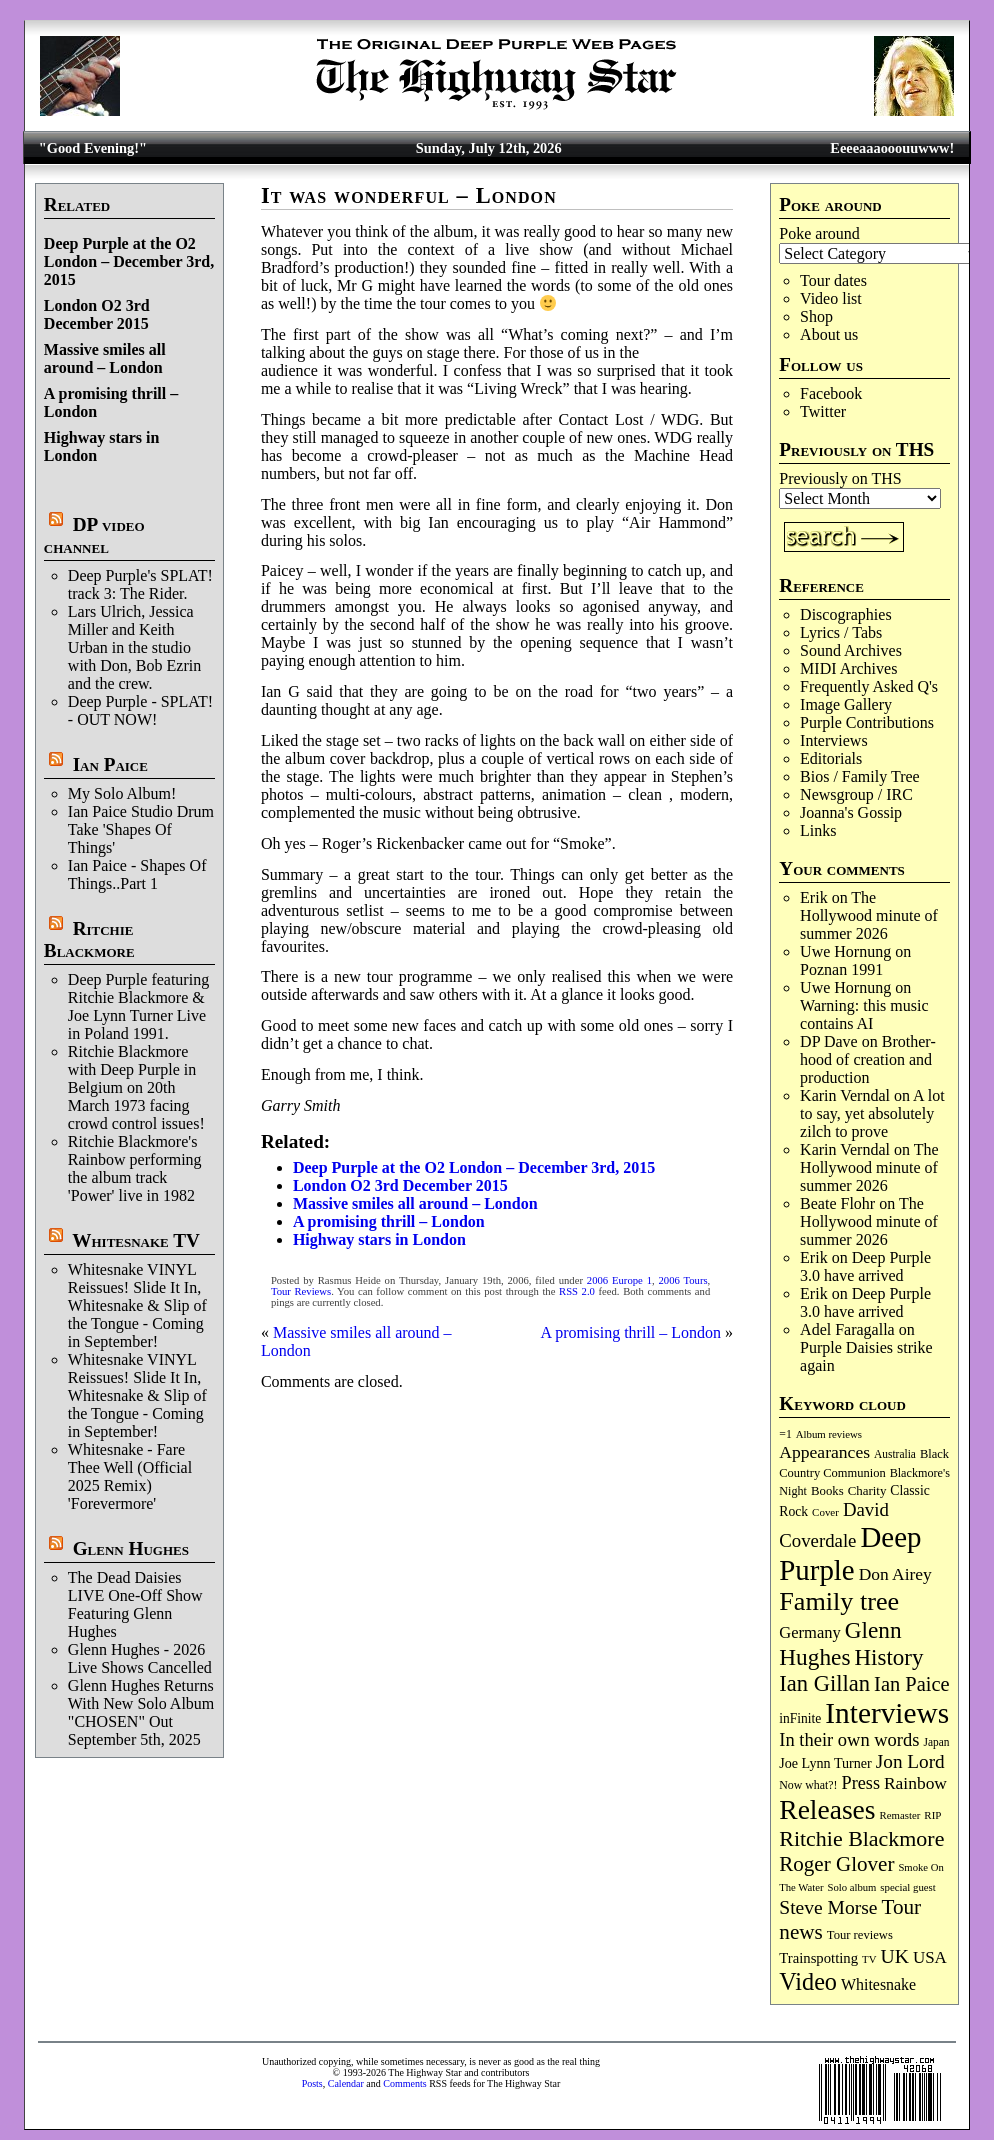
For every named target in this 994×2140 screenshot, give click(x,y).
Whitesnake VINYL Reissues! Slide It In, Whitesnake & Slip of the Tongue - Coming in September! (137, 1305)
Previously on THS (840, 478)
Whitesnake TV (136, 1240)
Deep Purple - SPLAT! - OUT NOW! (140, 710)
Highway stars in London (379, 1239)
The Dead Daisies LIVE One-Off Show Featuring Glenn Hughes (135, 1604)
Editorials (831, 758)
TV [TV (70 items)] (869, 1959)
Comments (404, 2083)
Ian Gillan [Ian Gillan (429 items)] (824, 1683)
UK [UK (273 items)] (894, 1956)
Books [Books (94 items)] (827, 1491)
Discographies (846, 614)
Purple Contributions (867, 722)
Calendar (346, 2083)
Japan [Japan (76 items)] (936, 1742)
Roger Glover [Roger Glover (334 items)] (836, 1864)
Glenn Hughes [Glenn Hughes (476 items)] (840, 1643)
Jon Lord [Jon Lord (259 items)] (910, 1761)
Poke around (819, 233)
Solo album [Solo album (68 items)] (852, 1887)
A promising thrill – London (389, 1221)
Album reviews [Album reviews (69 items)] (829, 1434)
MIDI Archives (848, 668)
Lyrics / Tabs (841, 632)
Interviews (834, 740)
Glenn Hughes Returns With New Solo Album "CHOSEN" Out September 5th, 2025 (141, 1712)
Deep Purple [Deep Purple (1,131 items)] (850, 1553)
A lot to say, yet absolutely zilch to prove (872, 1113)
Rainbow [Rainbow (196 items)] (915, 1783)
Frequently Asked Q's (869, 686)
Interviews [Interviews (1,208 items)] (887, 1713)
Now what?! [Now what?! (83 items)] (808, 1785)
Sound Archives (851, 650)
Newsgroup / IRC (856, 794)
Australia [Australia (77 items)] (895, 1454)
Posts (312, 2083)
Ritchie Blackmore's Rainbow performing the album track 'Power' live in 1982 (135, 1168)
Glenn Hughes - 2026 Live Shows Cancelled (140, 1658)
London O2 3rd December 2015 (97, 314)
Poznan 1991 (841, 969)
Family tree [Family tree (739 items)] (839, 1601)
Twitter (823, 411)
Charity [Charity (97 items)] (867, 1490)
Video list (831, 298)
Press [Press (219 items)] (861, 1783)
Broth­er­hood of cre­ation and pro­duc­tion (868, 1059)
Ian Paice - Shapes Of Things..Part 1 (137, 874)
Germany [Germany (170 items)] (809, 1632)
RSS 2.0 (577, 1291)
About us (829, 334)
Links (818, 830)
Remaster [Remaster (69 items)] (900, 1815)
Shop (816, 316)
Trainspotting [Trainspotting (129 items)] (818, 1958)
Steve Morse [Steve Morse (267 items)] (828, 1907)
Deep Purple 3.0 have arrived (865, 1266)
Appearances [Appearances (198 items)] (824, 1452)
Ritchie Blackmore (89, 939)
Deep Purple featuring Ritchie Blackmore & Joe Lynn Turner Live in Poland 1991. (138, 1006)
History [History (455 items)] (888, 1657)
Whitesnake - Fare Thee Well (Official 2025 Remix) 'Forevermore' (130, 1476)
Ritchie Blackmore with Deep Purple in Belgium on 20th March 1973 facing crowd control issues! (136, 1087)
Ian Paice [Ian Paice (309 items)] (911, 1684)
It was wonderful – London (409, 195)
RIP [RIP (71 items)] (932, 1815)
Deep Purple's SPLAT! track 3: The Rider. (140, 584)
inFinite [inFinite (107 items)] (800, 1718)
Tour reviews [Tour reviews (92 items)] (860, 1935)
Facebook (831, 393)
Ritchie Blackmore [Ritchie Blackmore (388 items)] (861, 1838)
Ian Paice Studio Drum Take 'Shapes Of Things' (141, 829)
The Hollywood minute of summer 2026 (869, 915)
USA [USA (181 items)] (930, 1957)
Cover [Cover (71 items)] (825, 1512)
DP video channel (94, 535)
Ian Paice (110, 764)
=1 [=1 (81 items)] (785, 1434)
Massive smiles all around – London (105, 358)
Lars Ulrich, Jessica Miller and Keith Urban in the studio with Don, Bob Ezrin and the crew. (134, 647)
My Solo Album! (122, 793)
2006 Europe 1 (619, 1280)
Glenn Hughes (131, 1548)
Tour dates (833, 280)
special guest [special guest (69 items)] (907, 1887)
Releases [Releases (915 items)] (827, 1809)
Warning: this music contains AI (864, 1014)
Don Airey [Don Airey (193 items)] (895, 1574)
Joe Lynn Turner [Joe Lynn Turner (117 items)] (825, 1763)
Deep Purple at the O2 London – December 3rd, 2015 (129, 261)
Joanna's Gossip (851, 812)
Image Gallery (846, 704)
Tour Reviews (301, 1291)
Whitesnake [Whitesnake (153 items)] (878, 1984)
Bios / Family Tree (860, 776)
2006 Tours (683, 1280)
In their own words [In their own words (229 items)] (849, 1740)
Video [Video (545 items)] (808, 1981)
